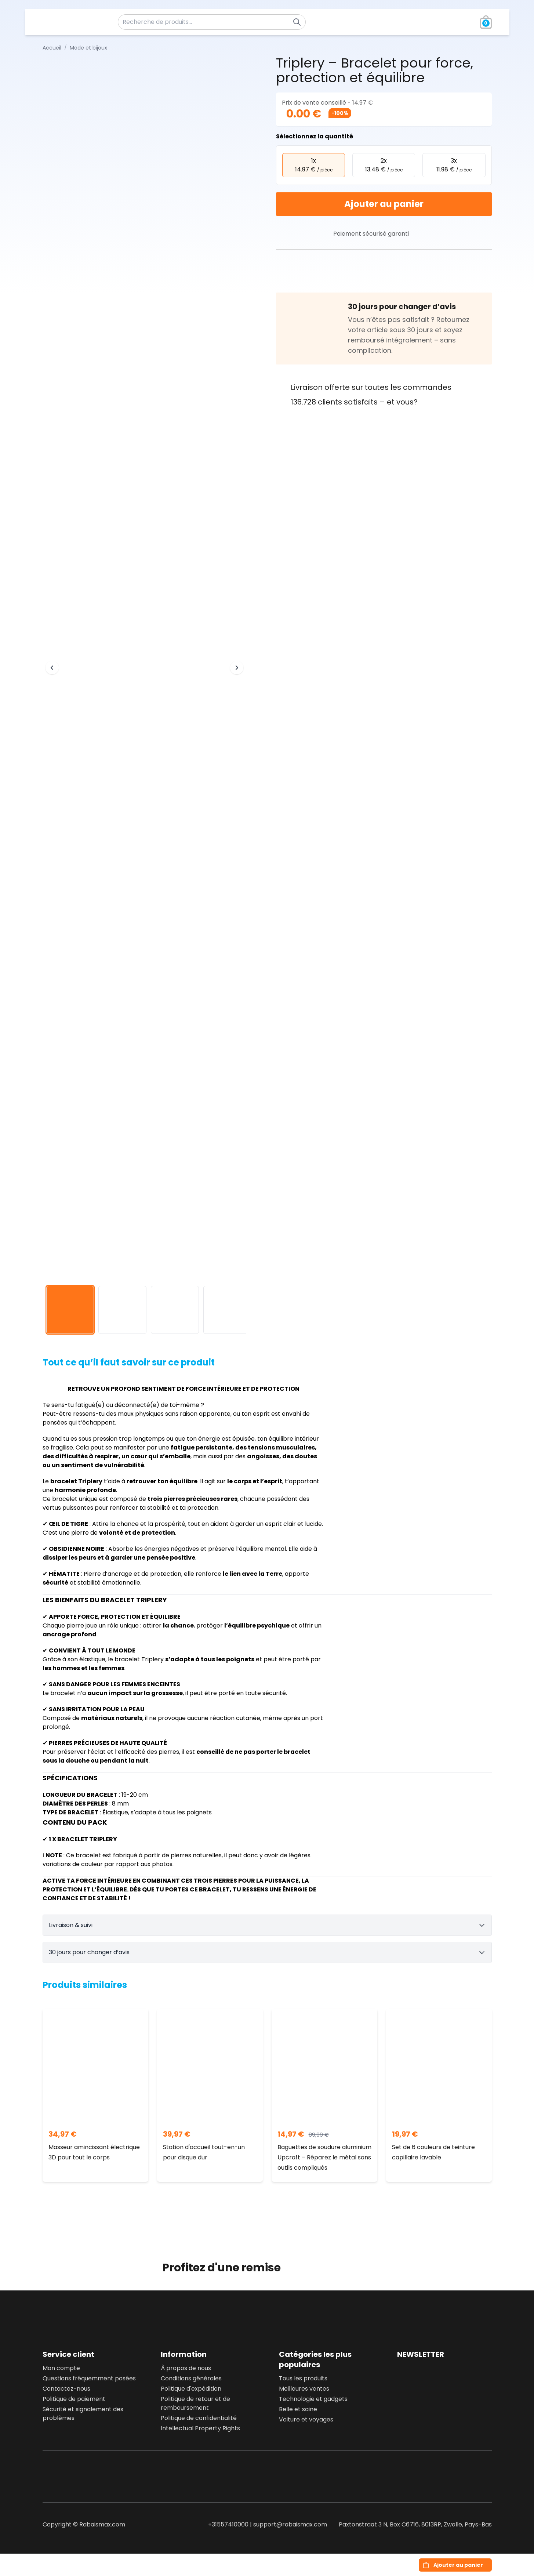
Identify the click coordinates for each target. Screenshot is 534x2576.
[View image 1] (70, 1310)
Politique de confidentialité (199, 2418)
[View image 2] (122, 1310)
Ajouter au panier (384, 204)
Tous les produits (303, 2378)
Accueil (52, 47)
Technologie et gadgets (313, 2399)
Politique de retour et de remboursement (195, 2403)
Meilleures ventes (304, 2388)
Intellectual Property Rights (200, 2428)
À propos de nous (186, 2368)
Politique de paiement (74, 2399)
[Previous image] (52, 667)
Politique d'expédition (191, 2388)
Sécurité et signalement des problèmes (83, 2413)
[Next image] (236, 667)
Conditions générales (191, 2378)
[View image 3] (175, 1310)
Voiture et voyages (306, 2419)
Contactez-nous (66, 2388)
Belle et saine (298, 2409)
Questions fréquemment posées (89, 2378)
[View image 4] (227, 1310)
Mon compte (61, 2368)
